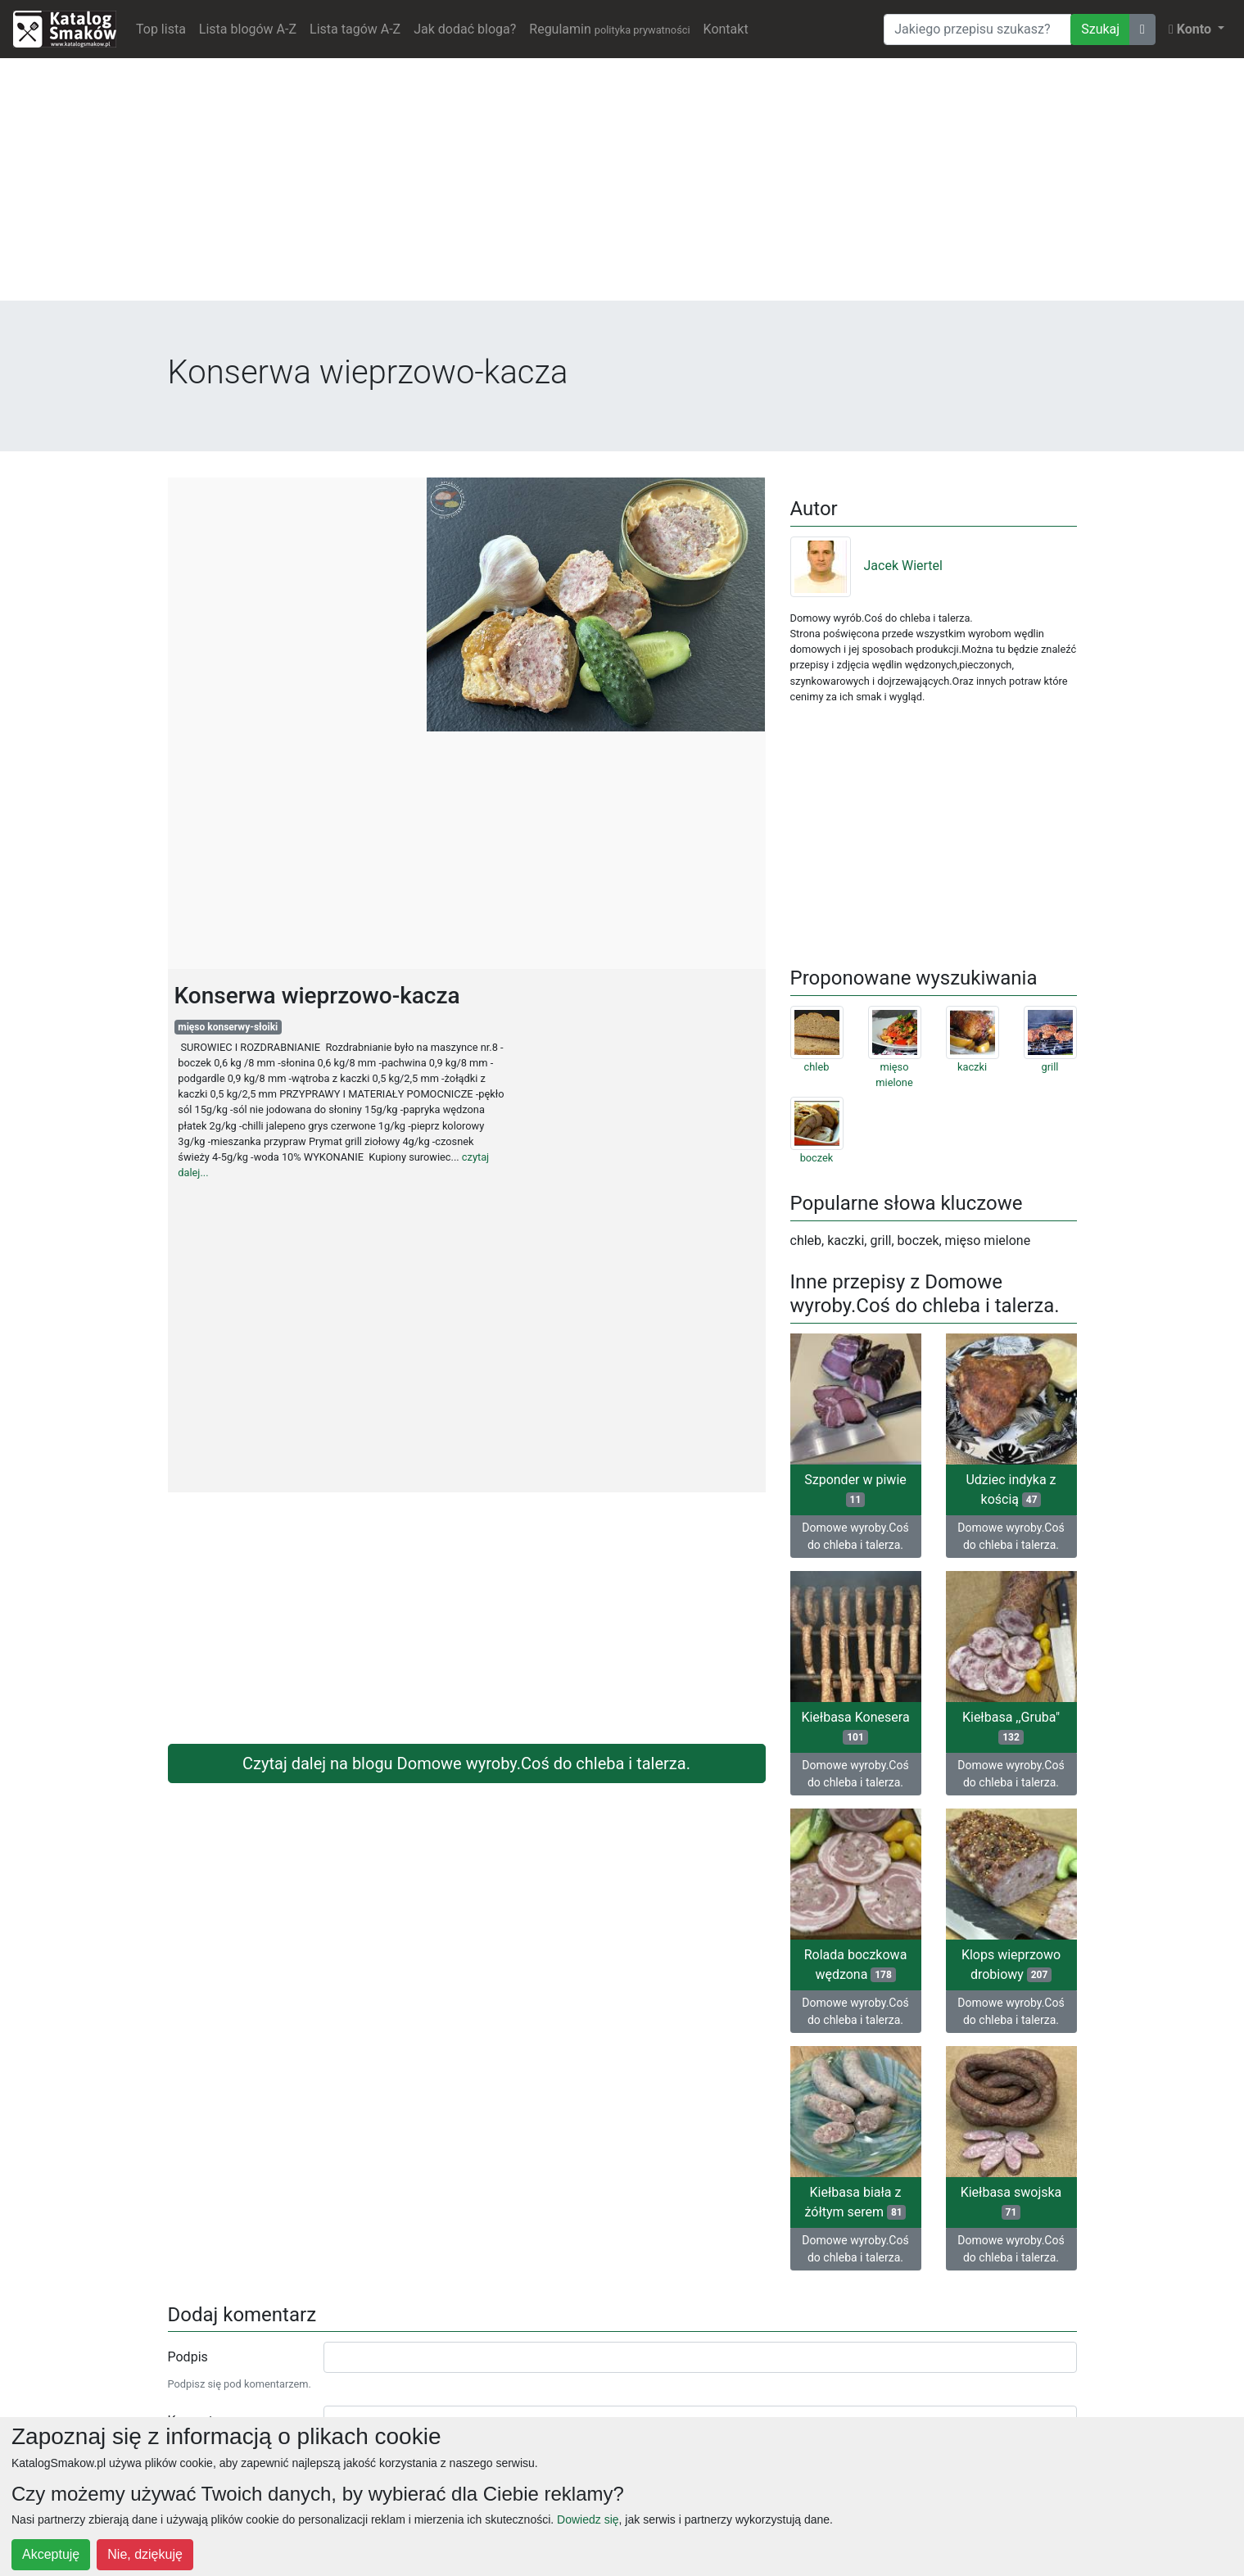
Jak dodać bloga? (465, 29)
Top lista (161, 29)
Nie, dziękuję (145, 2554)
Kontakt (726, 29)
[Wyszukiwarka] (977, 29)
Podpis (188, 2357)
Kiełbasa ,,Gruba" (1011, 1727)
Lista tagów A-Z (355, 29)
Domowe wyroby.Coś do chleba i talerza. (855, 1536)
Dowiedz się (587, 2519)
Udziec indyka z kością (1011, 1489)
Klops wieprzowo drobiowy (1011, 1964)
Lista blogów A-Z (247, 29)
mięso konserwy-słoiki (228, 1027)
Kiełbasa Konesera (855, 1727)
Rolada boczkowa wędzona (855, 1964)
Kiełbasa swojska (1011, 2202)
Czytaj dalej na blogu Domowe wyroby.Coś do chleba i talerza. (466, 1763)
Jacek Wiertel (866, 565)
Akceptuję (50, 2554)
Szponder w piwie (855, 1489)
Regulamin (609, 29)
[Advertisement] (622, 186)
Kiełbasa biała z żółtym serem (856, 2202)
